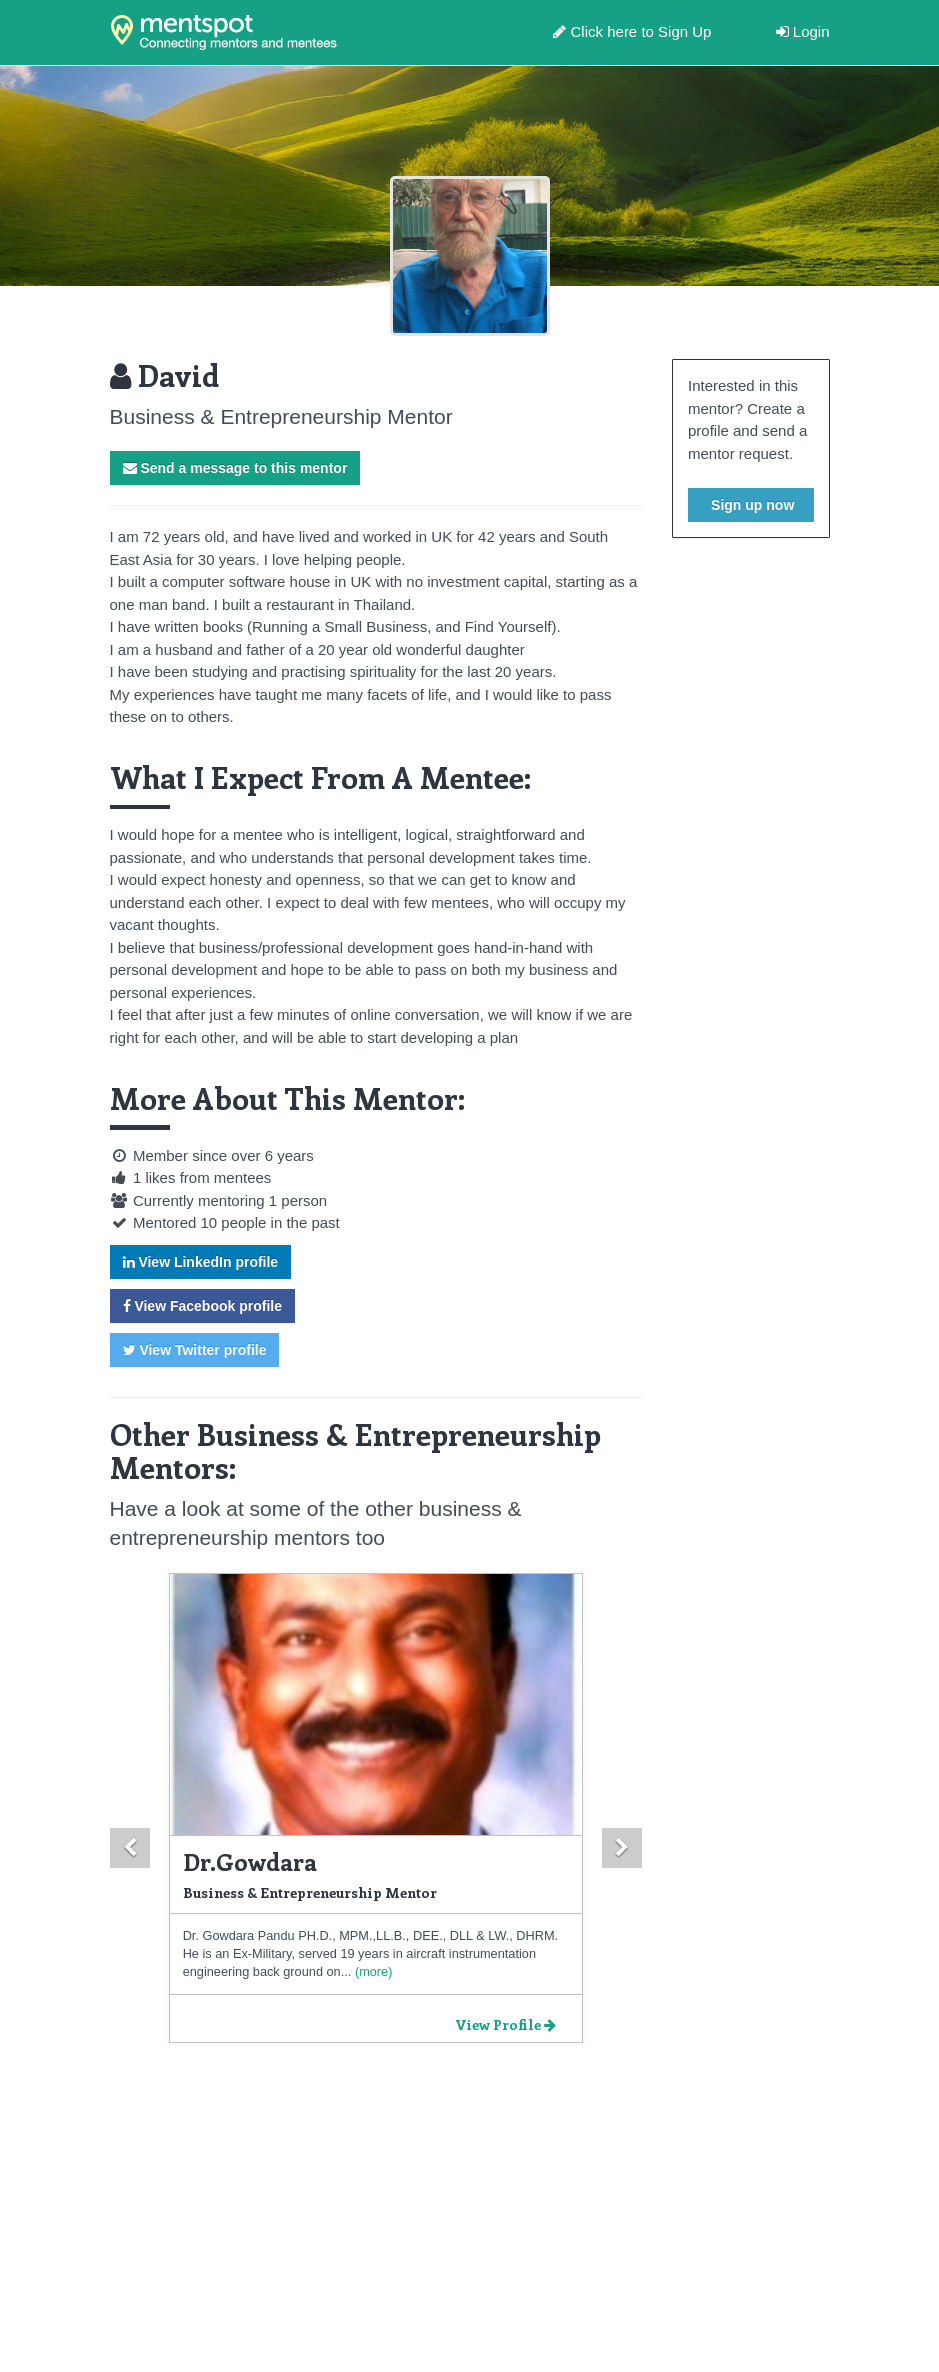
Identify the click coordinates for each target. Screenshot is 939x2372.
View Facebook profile (202, 1306)
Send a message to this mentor (235, 468)
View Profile (505, 2024)
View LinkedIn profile (201, 1262)
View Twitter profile (195, 1350)
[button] (130, 1848)
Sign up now (750, 505)
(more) (371, 1971)
